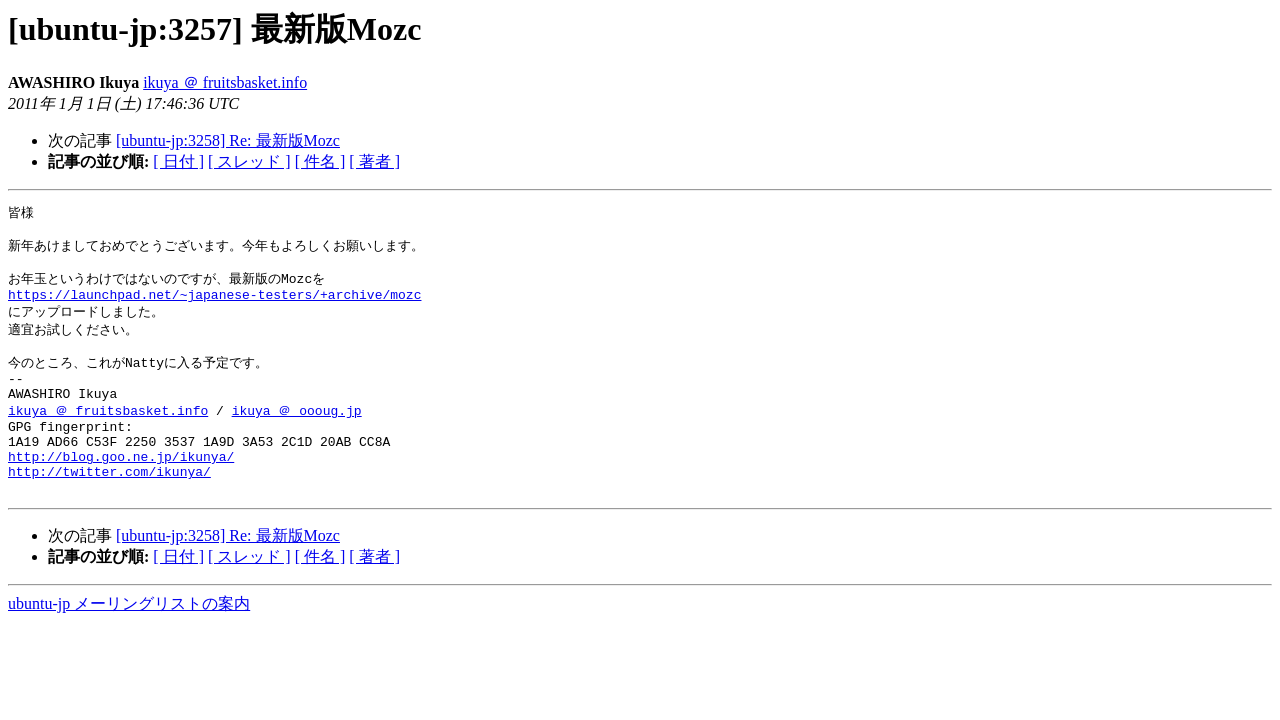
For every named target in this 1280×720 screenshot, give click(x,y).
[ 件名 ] (320, 161)
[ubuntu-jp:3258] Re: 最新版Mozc (228, 140)
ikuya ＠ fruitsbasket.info (225, 82)
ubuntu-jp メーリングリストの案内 (129, 643)
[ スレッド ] (249, 161)
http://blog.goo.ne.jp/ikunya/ (121, 490)
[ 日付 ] (178, 161)
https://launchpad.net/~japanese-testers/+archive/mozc (214, 306)
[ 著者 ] (374, 161)
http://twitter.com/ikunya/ (109, 508)
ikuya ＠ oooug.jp (297, 435)
